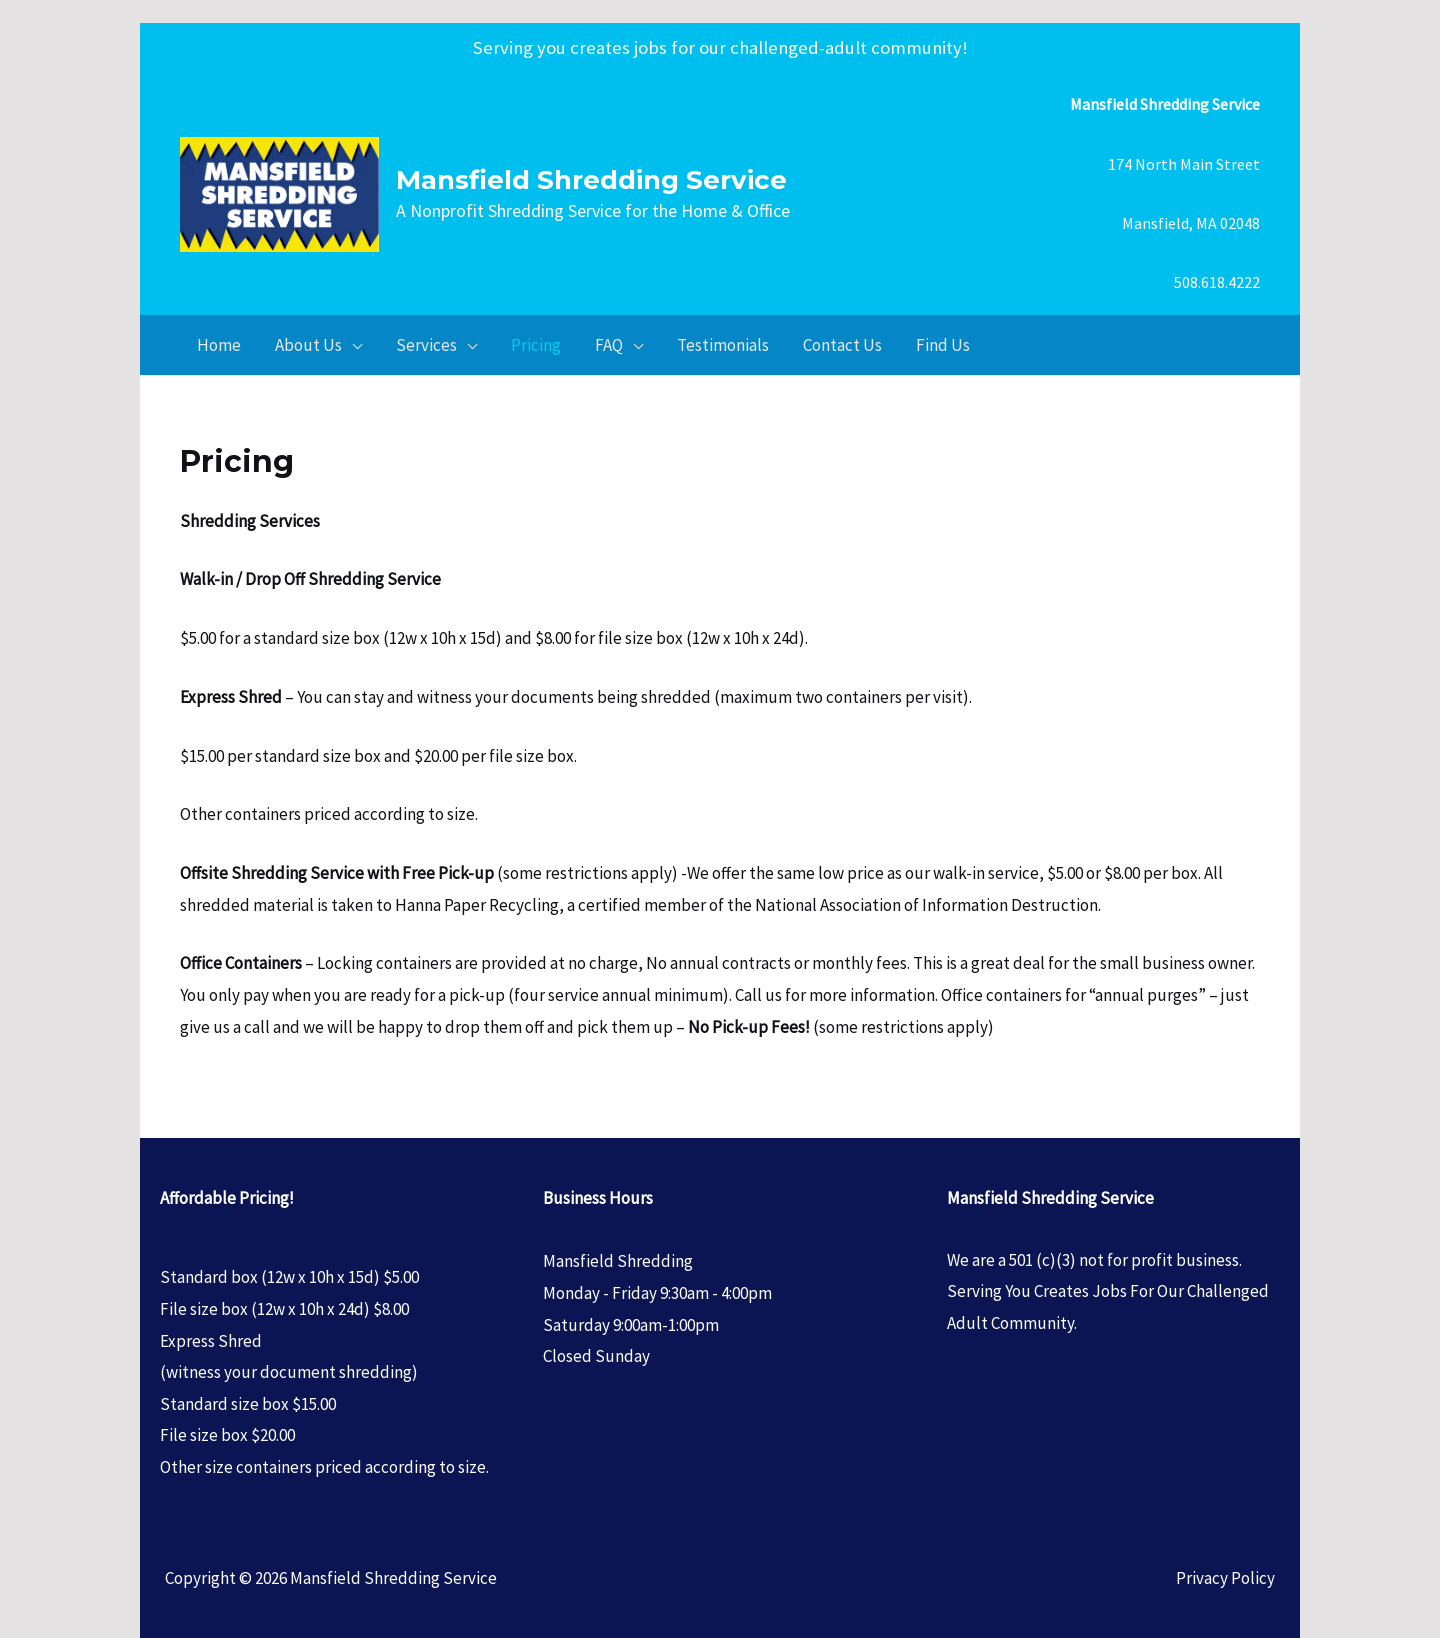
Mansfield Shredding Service (591, 180)
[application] (352, 345)
